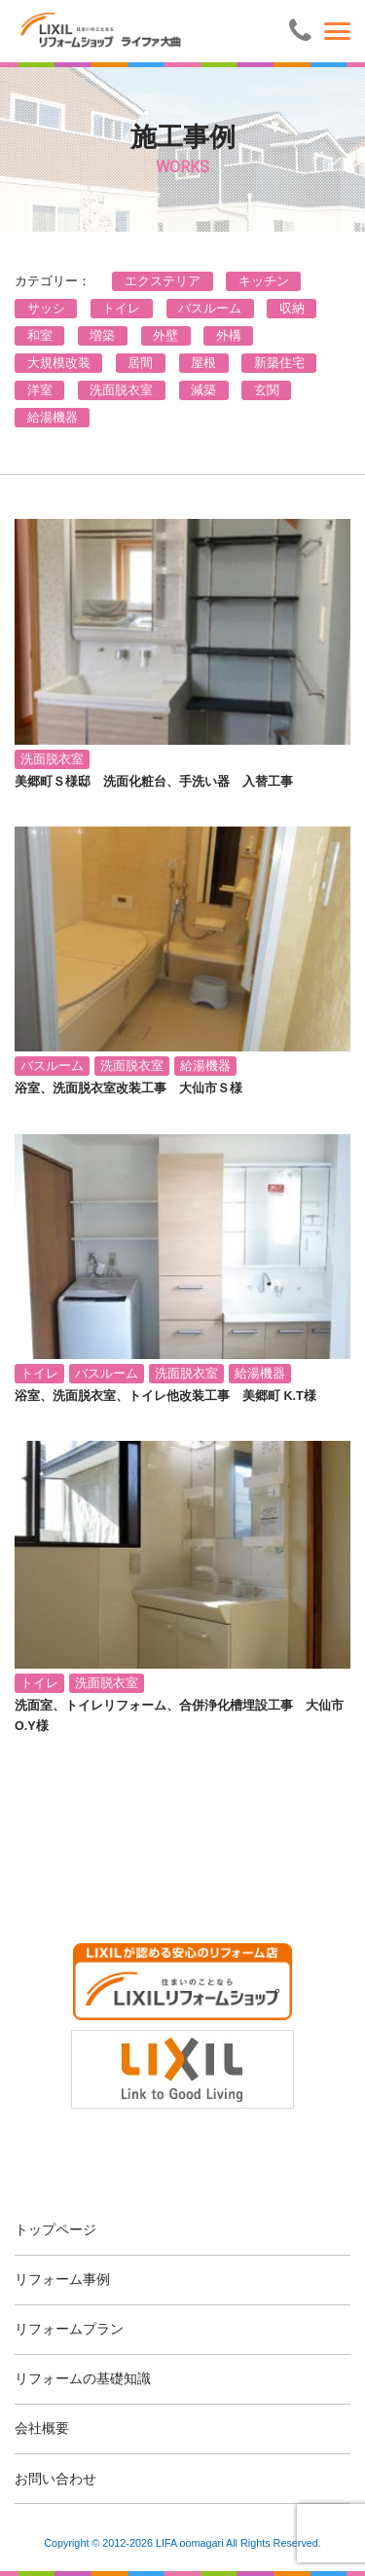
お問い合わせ (55, 2478)
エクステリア (163, 281)
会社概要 (42, 2428)
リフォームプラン (69, 2329)
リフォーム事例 (62, 2279)
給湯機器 (52, 417)
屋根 (203, 363)
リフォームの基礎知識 (83, 2378)
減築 (203, 390)
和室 (40, 336)
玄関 (266, 390)
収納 (292, 308)
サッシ (46, 308)
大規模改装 (59, 363)
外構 (228, 336)
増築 (102, 336)
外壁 (165, 336)
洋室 (40, 390)
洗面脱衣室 (121, 390)
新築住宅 (279, 363)
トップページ (55, 2229)
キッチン (263, 281)
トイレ (121, 308)
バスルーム (209, 308)
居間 (140, 363)
